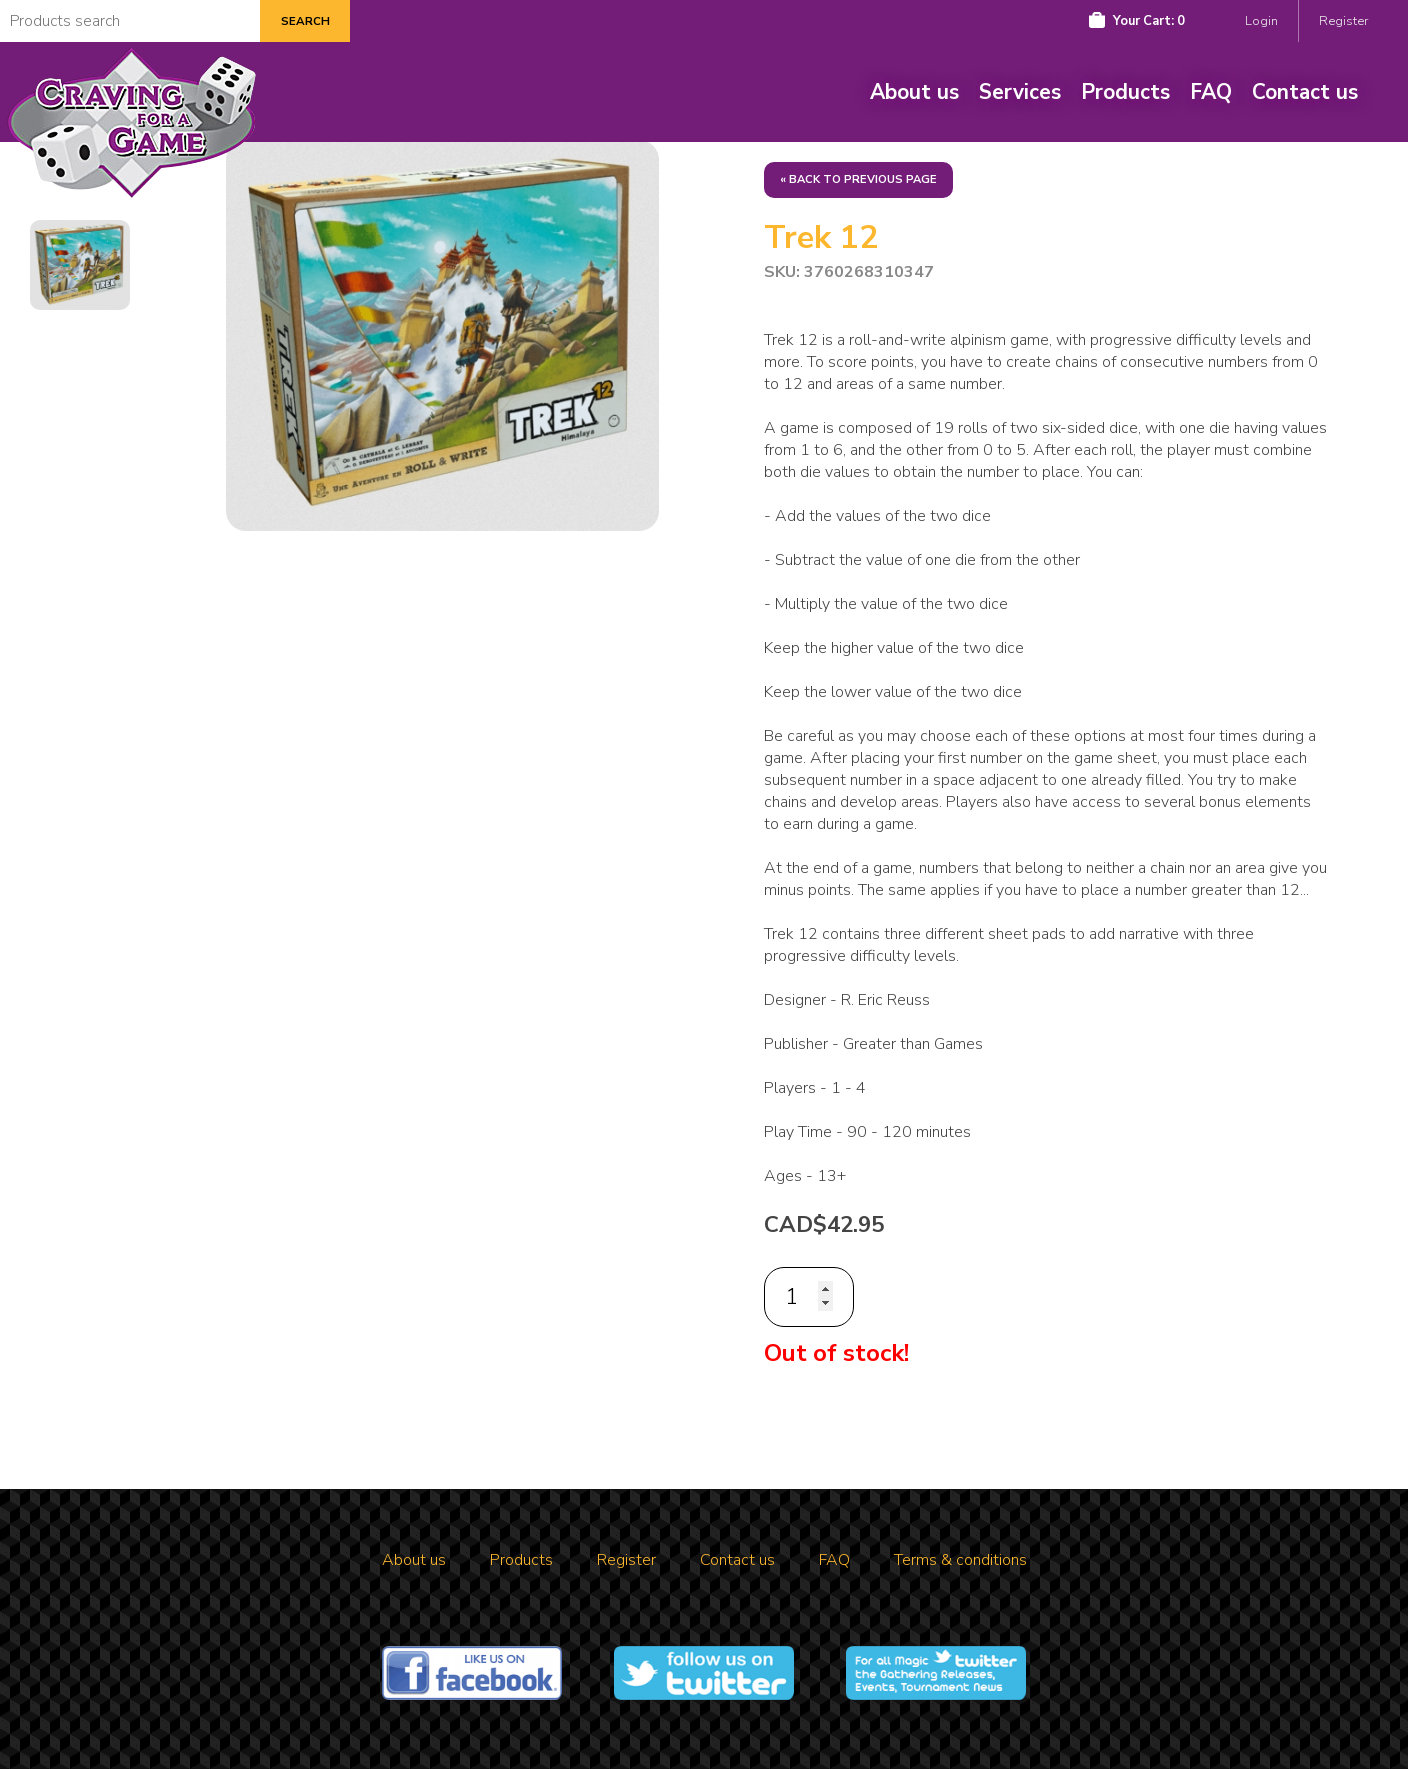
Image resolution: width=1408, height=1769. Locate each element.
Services (1020, 92)
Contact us (1305, 92)
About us (914, 92)
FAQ (1211, 92)
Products (1125, 92)
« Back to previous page (858, 179)
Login (1261, 21)
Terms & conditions (960, 1560)
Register (1343, 21)
